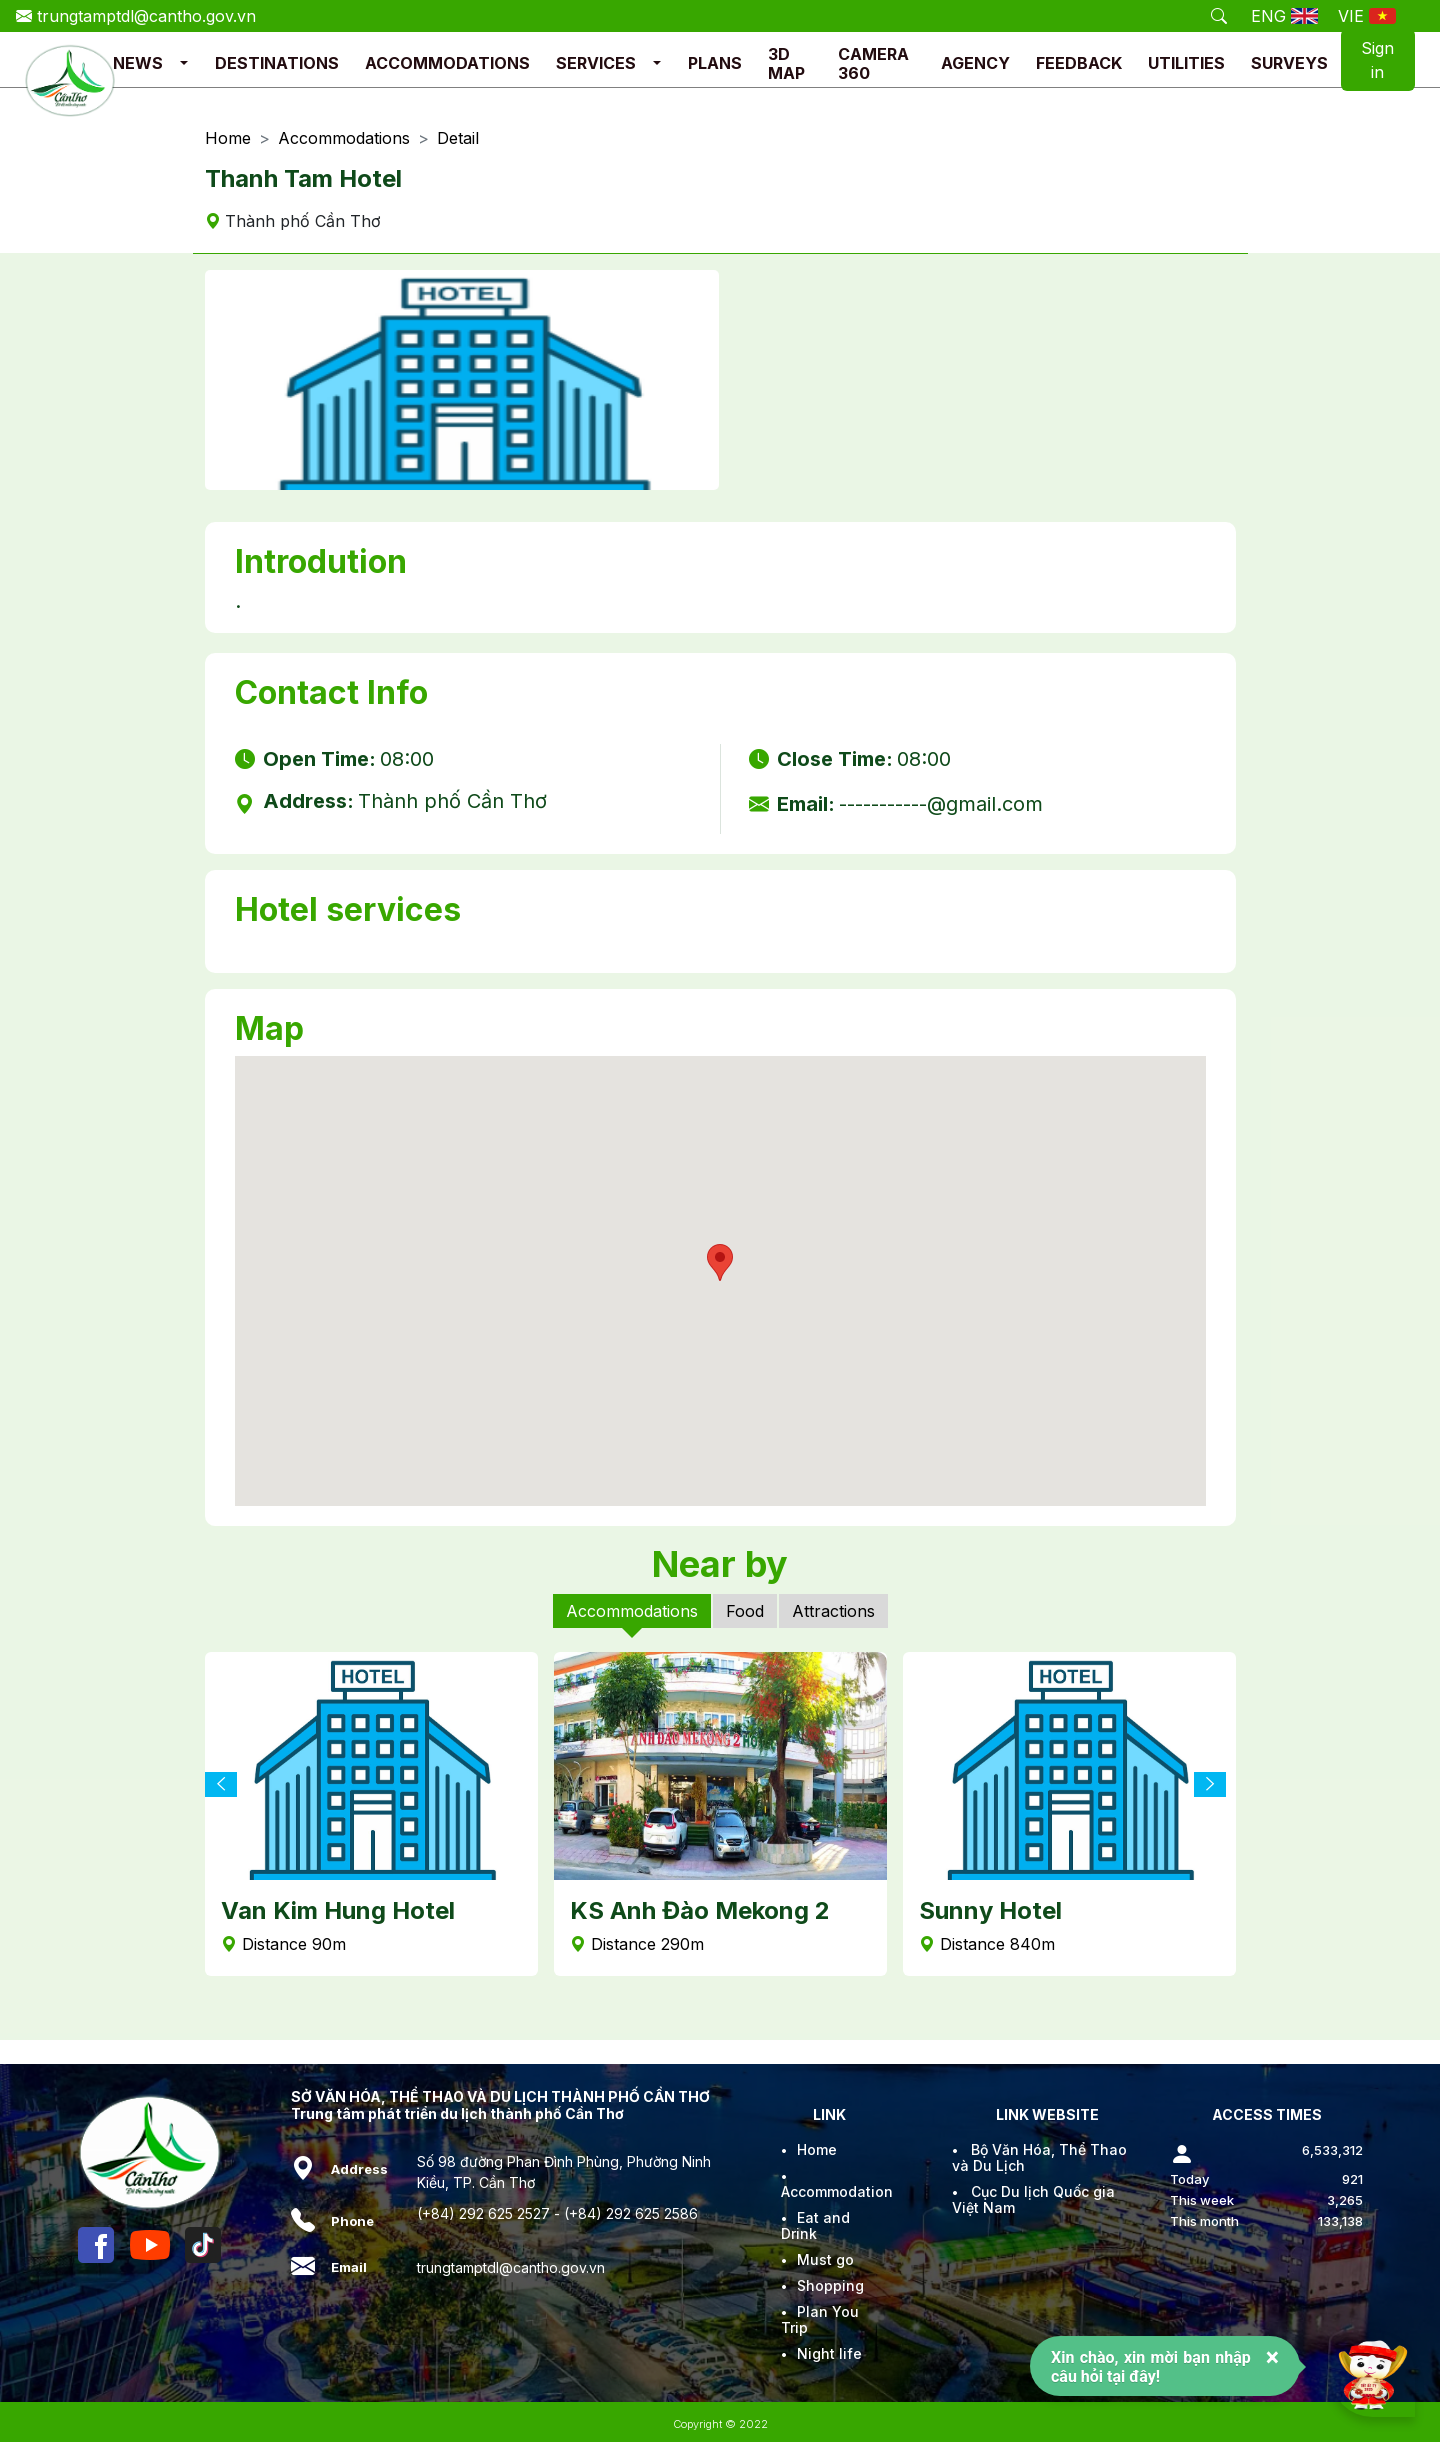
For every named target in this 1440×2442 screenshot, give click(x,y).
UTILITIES (1186, 63)
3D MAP (786, 63)
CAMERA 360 (873, 63)
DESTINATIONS (277, 63)
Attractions (833, 1611)
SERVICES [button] (596, 63)
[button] (184, 63)
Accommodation (837, 2191)
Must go (825, 2259)
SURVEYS (1289, 63)
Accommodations (344, 138)
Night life (829, 2353)
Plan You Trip (820, 2319)
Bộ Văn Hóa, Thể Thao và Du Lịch (1039, 2157)
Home (228, 138)
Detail (458, 138)
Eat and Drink (815, 2225)
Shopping (830, 2285)
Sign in (1377, 60)
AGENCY (975, 63)
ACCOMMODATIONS (447, 63)
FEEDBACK (1079, 63)
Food (745, 1611)
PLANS (715, 63)
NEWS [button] (138, 63)
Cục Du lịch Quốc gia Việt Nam (1033, 2199)
